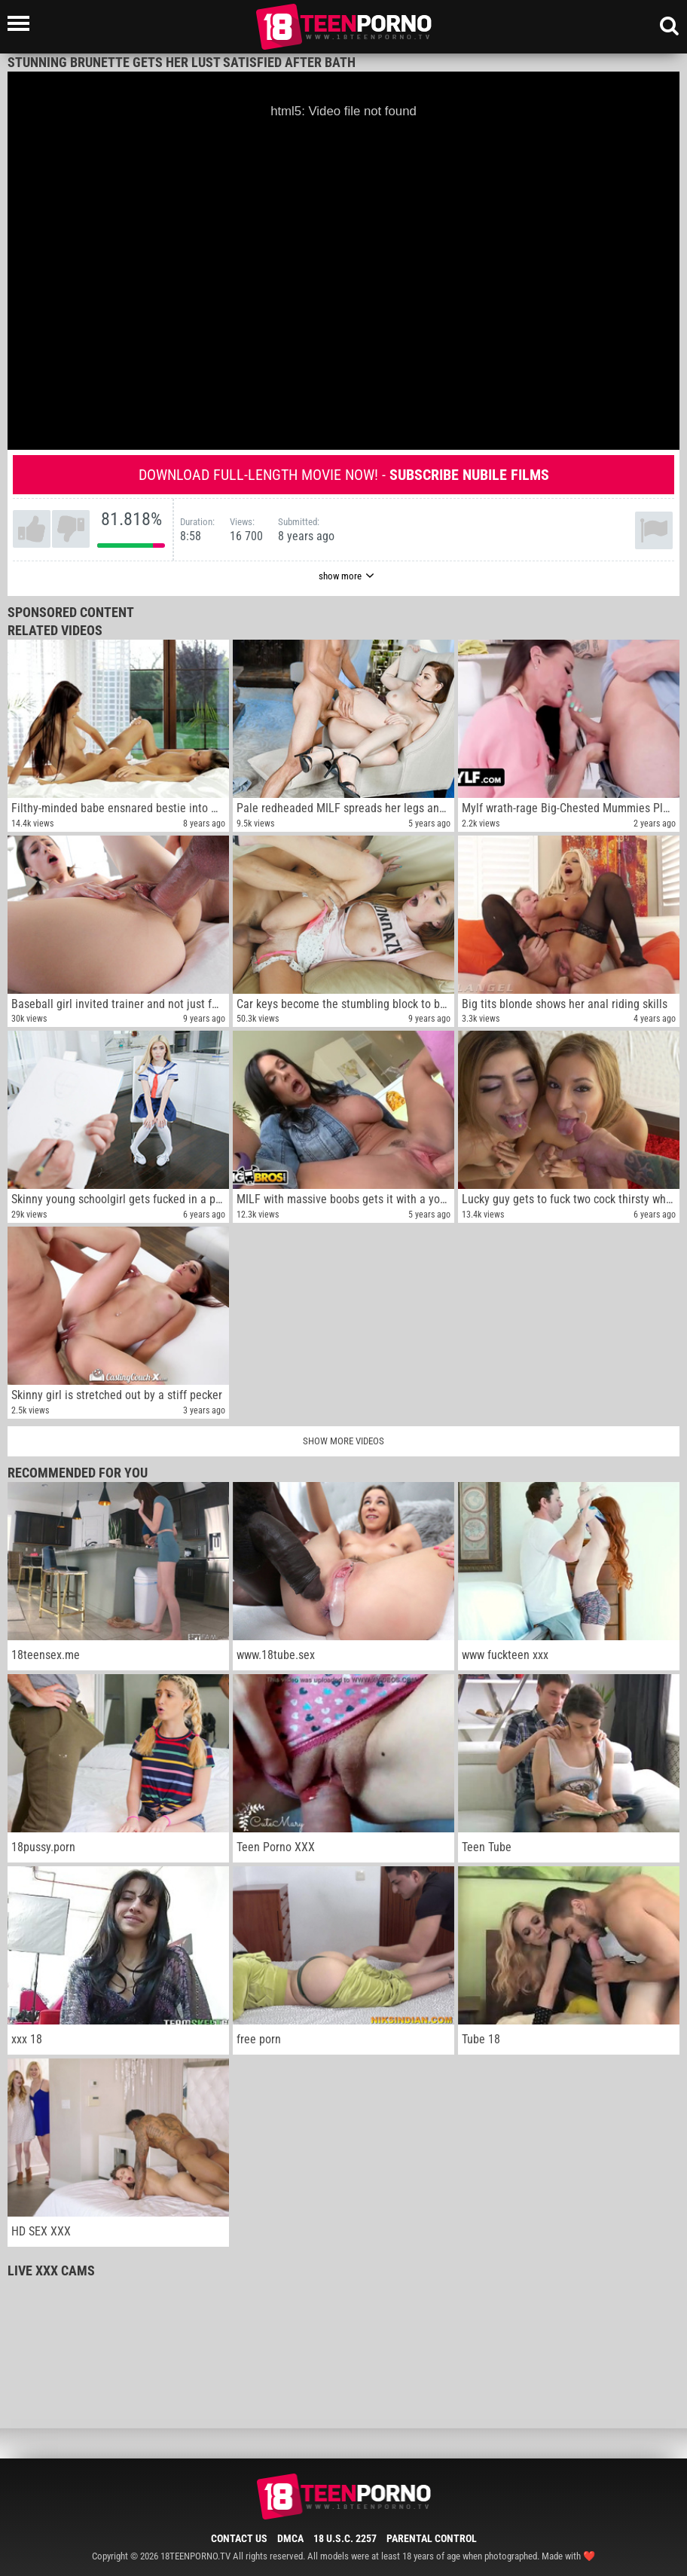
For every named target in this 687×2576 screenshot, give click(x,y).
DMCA (290, 2538)
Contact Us (239, 2538)
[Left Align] (22, 23)
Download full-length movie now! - (344, 475)
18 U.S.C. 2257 (345, 2538)
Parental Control (431, 2538)
